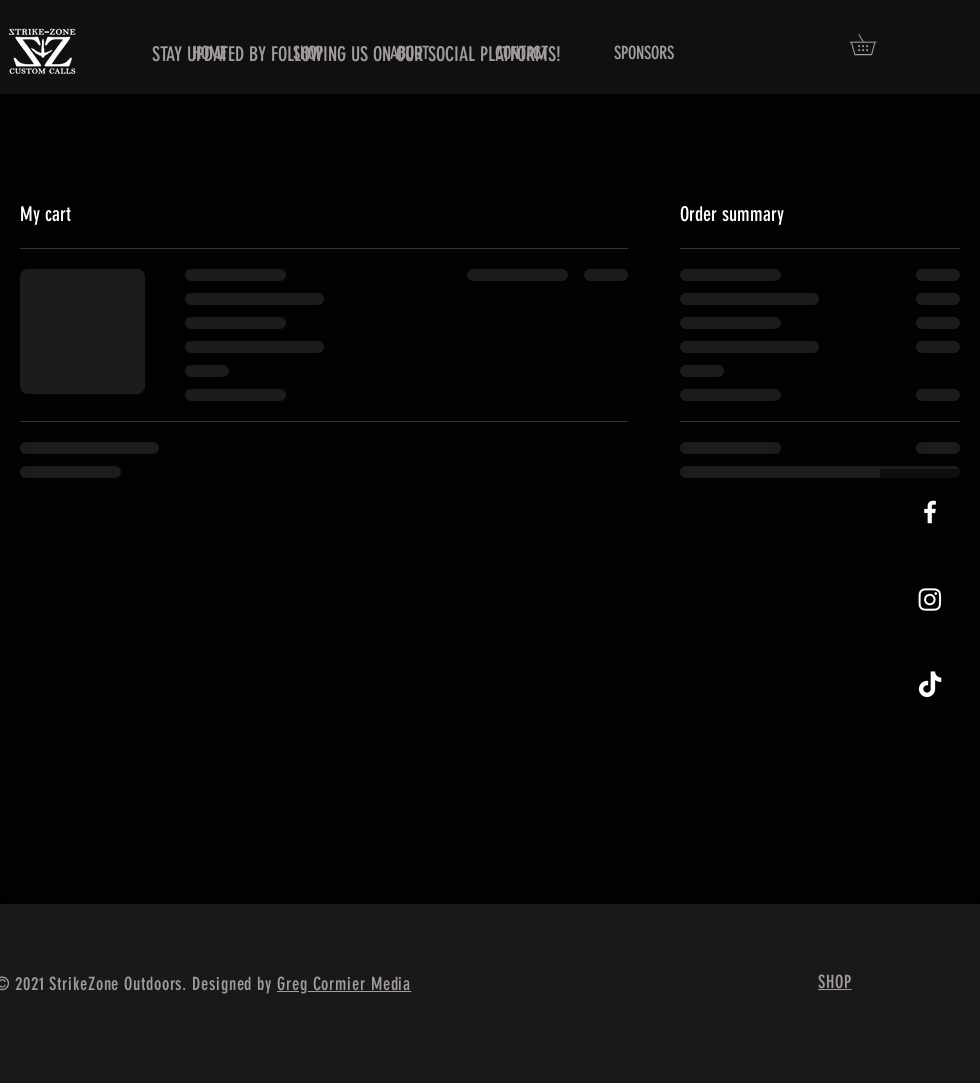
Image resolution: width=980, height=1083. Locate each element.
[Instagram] (930, 599)
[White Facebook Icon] (930, 512)
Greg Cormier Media (344, 984)
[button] (873, 44)
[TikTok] (930, 686)
